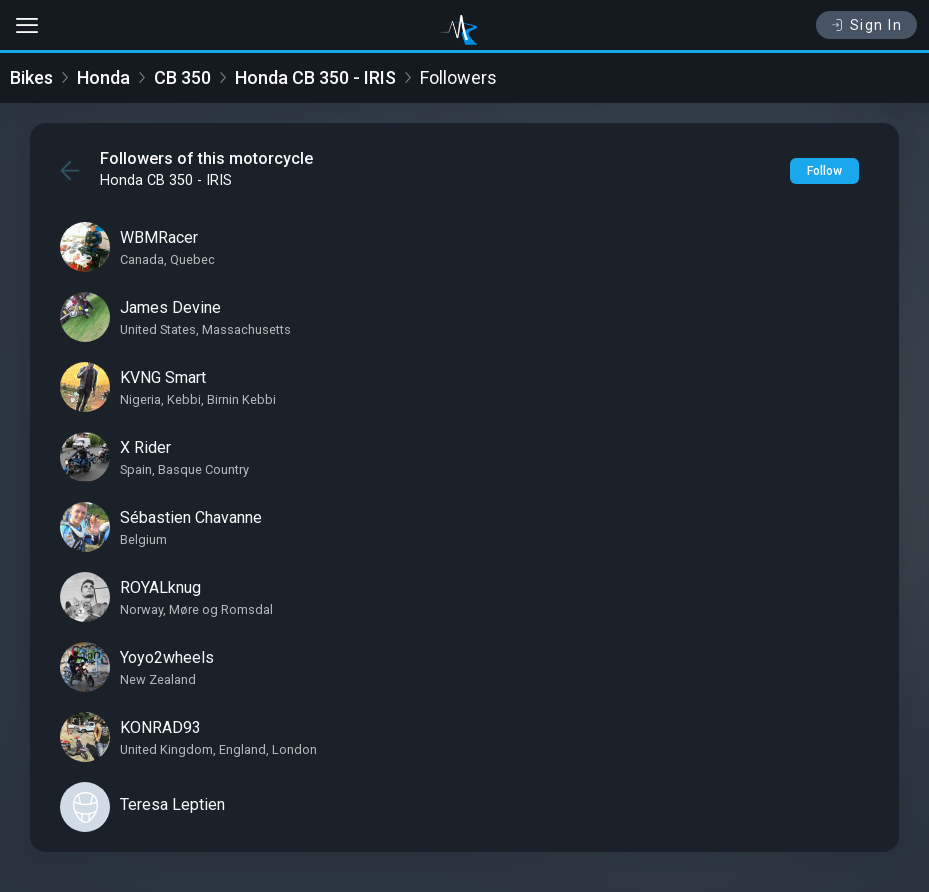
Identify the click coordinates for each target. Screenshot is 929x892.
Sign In (866, 25)
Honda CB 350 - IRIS (315, 77)
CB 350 (182, 77)
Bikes (31, 77)
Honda (103, 77)
